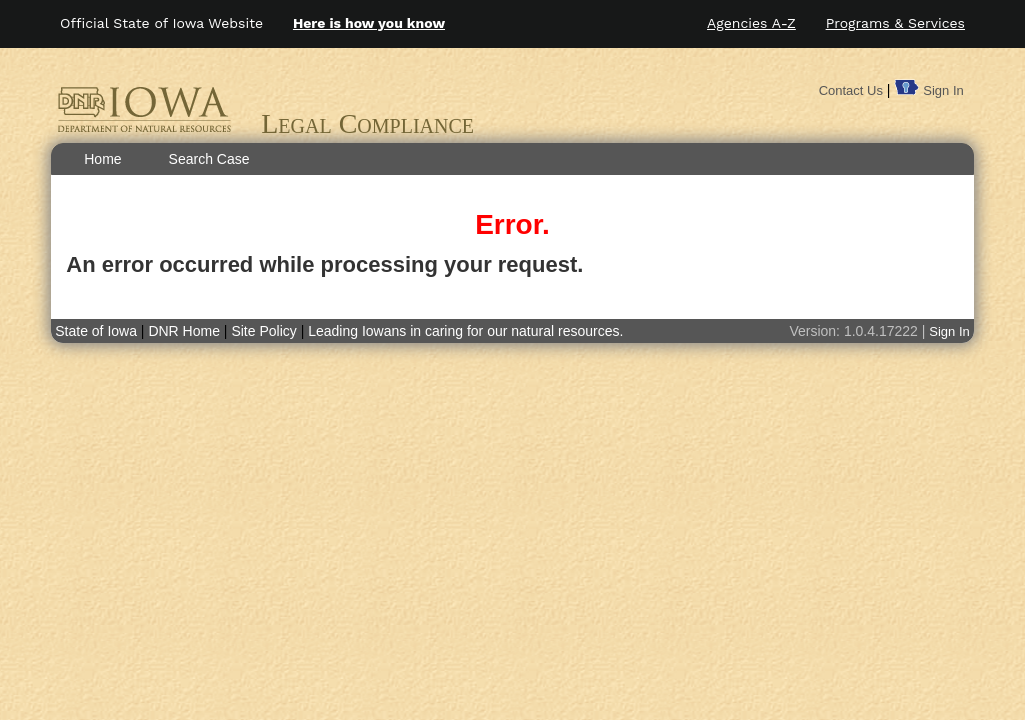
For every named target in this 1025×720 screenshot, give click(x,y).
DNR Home (185, 331)
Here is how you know (369, 23)
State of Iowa (96, 331)
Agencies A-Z (751, 23)
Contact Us (851, 90)
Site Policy (263, 331)
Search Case (209, 159)
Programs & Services (895, 23)
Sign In (943, 90)
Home (102, 159)
